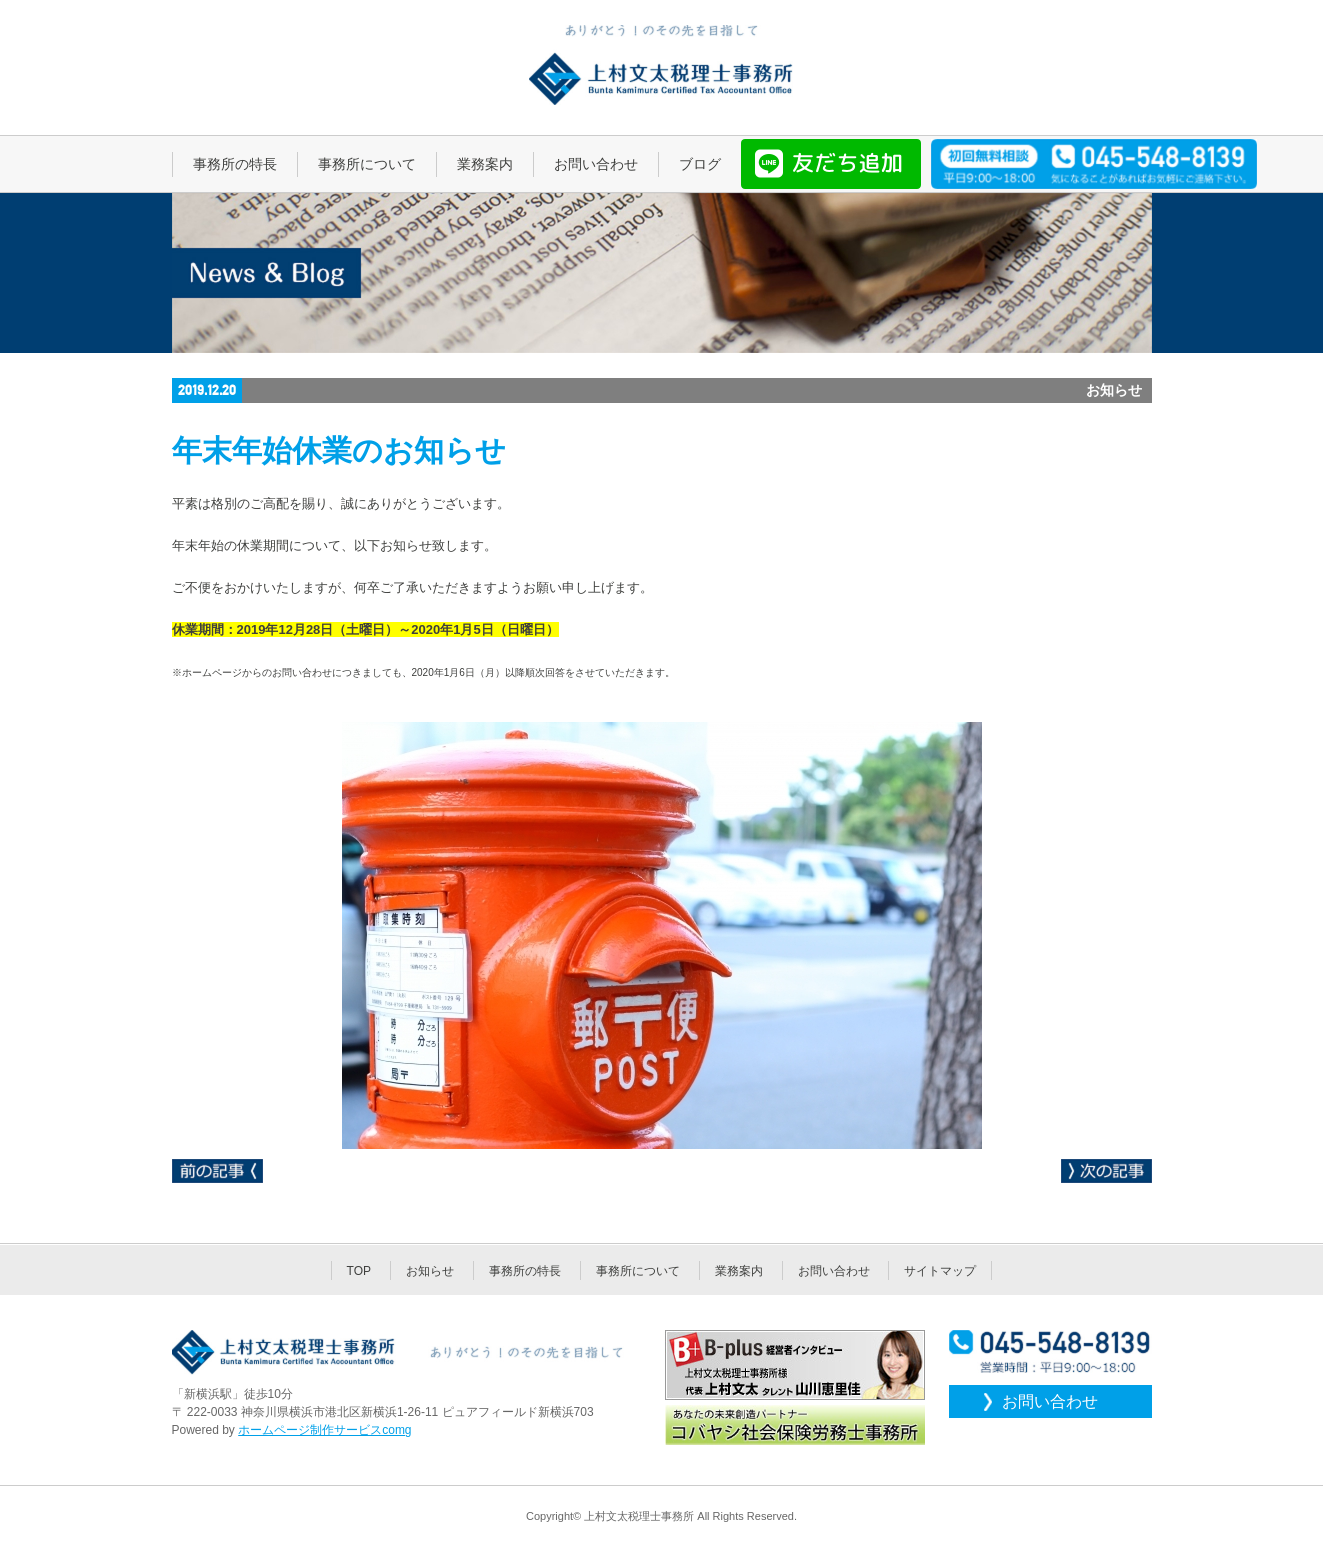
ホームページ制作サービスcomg (324, 1430)
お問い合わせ (834, 1271)
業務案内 (739, 1271)
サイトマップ (940, 1271)
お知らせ (430, 1271)
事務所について (638, 1271)
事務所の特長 (525, 1271)
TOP (359, 1271)
